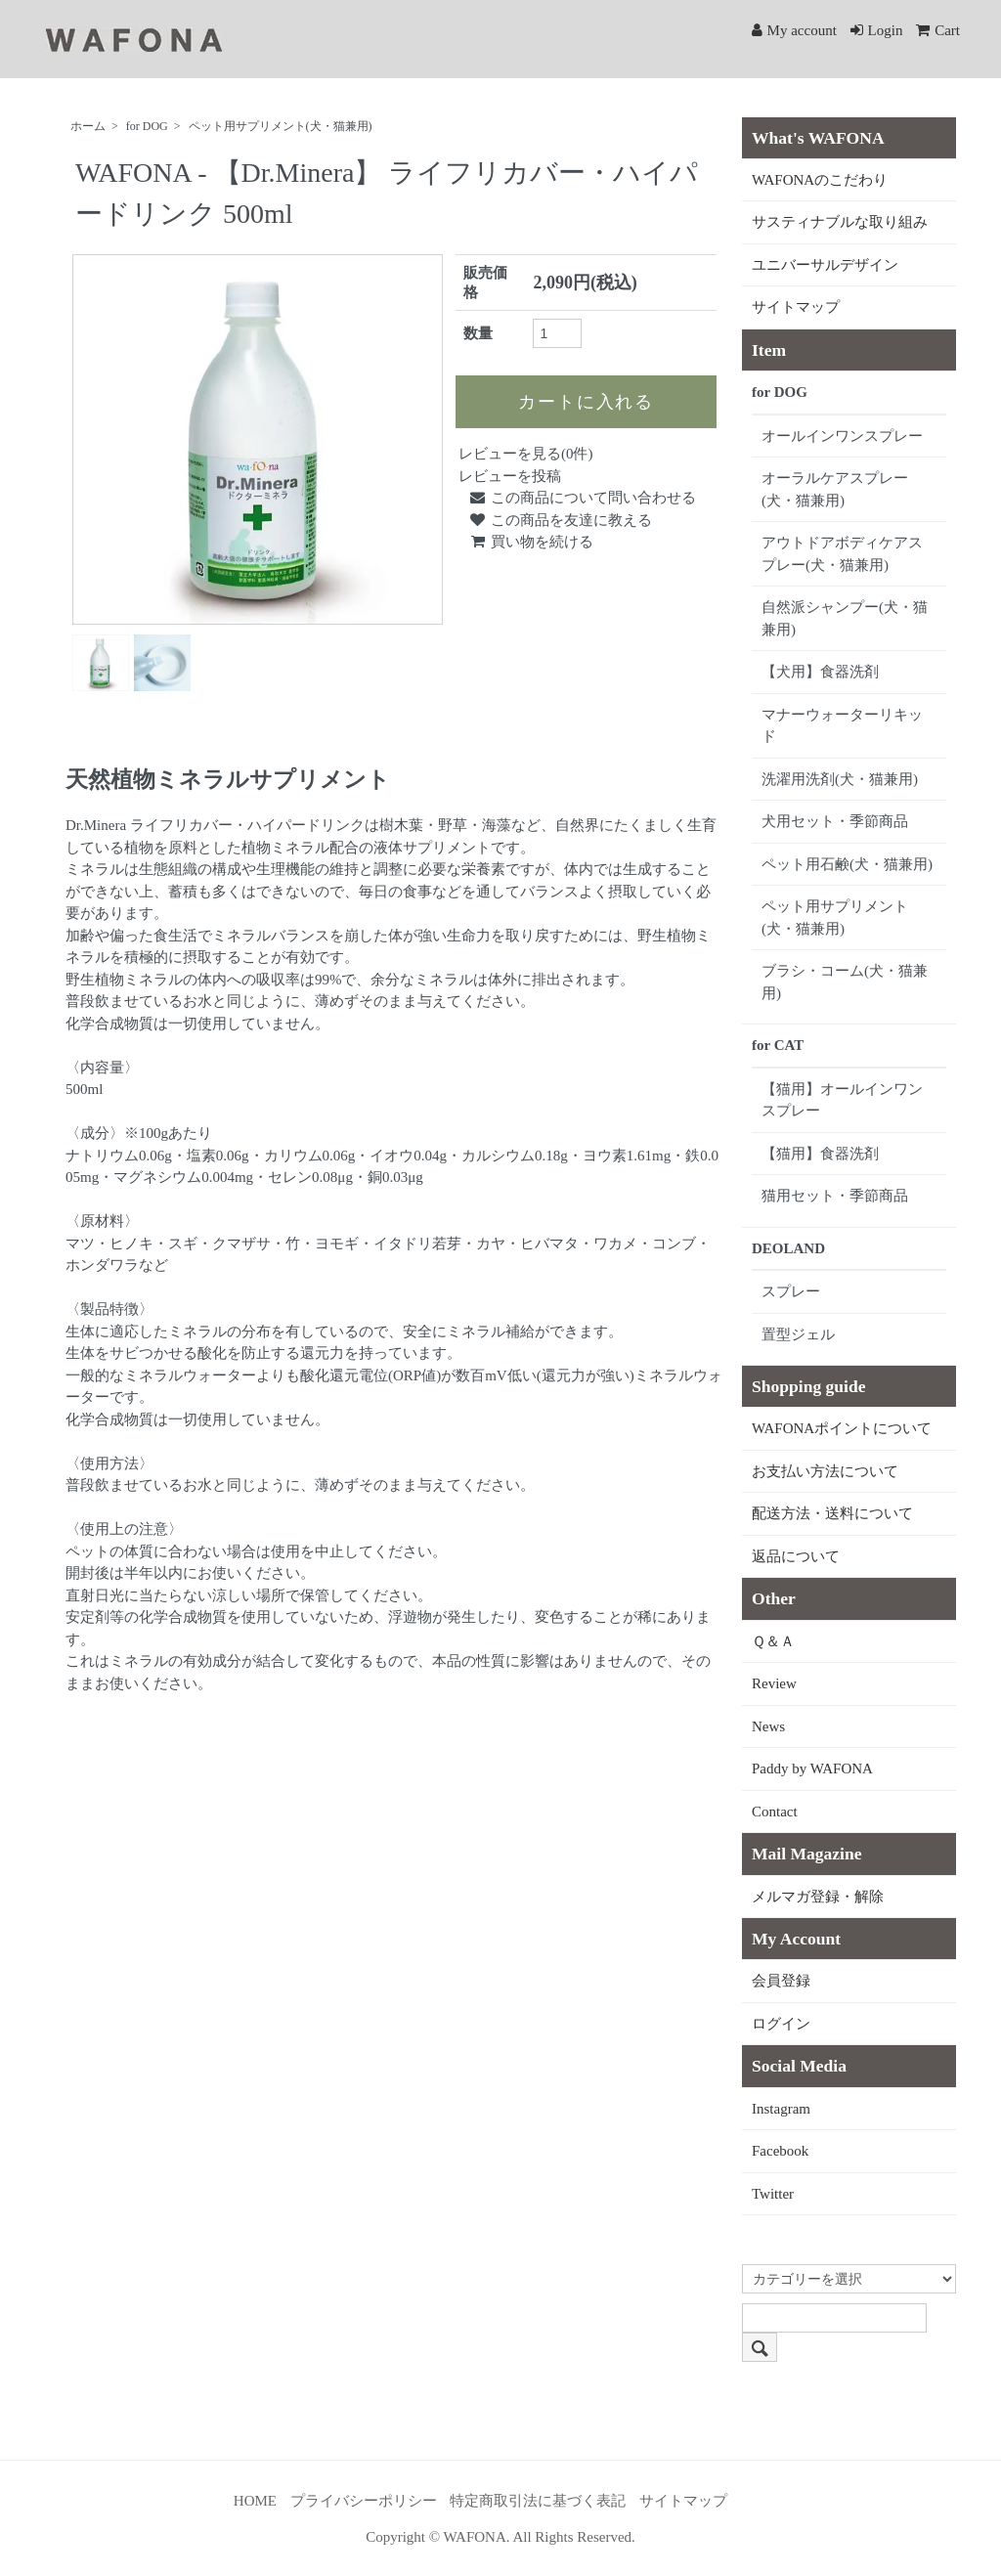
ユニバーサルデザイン (825, 265)
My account (794, 30)
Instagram (781, 2109)
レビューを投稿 (509, 476)
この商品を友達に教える (560, 520)
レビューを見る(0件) (525, 453)
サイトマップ (796, 307)
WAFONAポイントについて (842, 1428)
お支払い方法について (825, 1471)
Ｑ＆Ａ (773, 1641)
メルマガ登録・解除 (818, 1896)
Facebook (780, 2151)
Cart (938, 30)
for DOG (147, 126)
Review (774, 1683)
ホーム (88, 126)
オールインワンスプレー (842, 436)
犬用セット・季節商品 (835, 821)
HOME (255, 2501)
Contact (775, 1811)
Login (876, 30)
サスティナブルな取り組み (840, 222)
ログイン (781, 2023)
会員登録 (781, 1980)
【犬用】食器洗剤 (820, 671)
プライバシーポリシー (363, 2501)
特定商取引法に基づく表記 (538, 2501)
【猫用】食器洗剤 (820, 1153)
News (768, 1726)
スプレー (791, 1291)
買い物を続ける (530, 541)
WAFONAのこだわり (820, 180)
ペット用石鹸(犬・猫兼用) (847, 864)
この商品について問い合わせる (582, 497)
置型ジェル (798, 1334)
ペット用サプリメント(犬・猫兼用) (280, 126)
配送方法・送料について (832, 1513)
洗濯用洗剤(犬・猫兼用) (840, 779)
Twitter (773, 2194)
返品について (796, 1556)
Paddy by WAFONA (812, 1768)
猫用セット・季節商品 (835, 1195)
